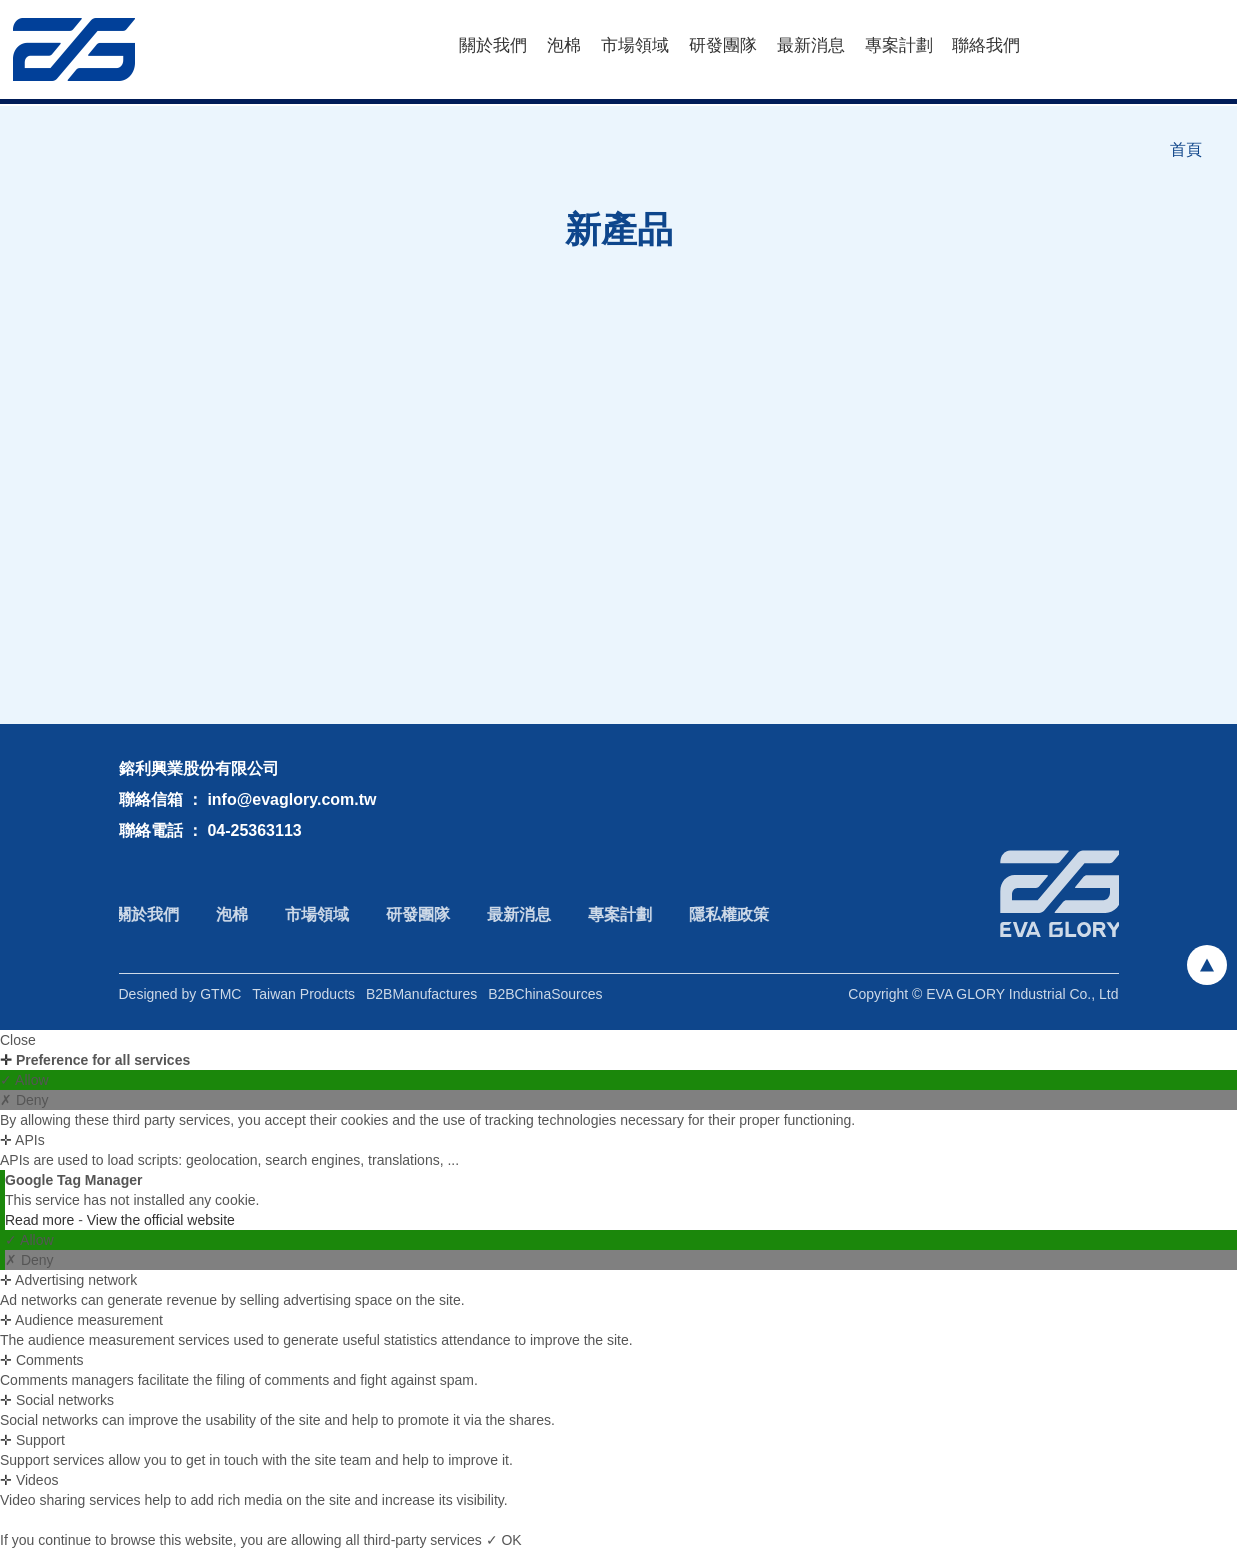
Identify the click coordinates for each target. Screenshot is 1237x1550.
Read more (41, 1220)
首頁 (1186, 149)
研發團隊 (723, 45)
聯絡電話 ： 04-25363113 (210, 830)
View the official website (161, 1220)
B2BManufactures (421, 1001)
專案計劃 (899, 45)
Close (18, 1040)
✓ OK (504, 1540)
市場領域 (635, 45)
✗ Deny (24, 1100)
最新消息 (811, 45)
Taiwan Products (303, 1001)
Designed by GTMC (180, 1001)
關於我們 (493, 45)
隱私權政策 (721, 914)
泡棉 (564, 45)
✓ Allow (24, 1080)
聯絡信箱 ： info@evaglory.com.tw (248, 799)
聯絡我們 (986, 45)
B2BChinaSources (545, 1001)
